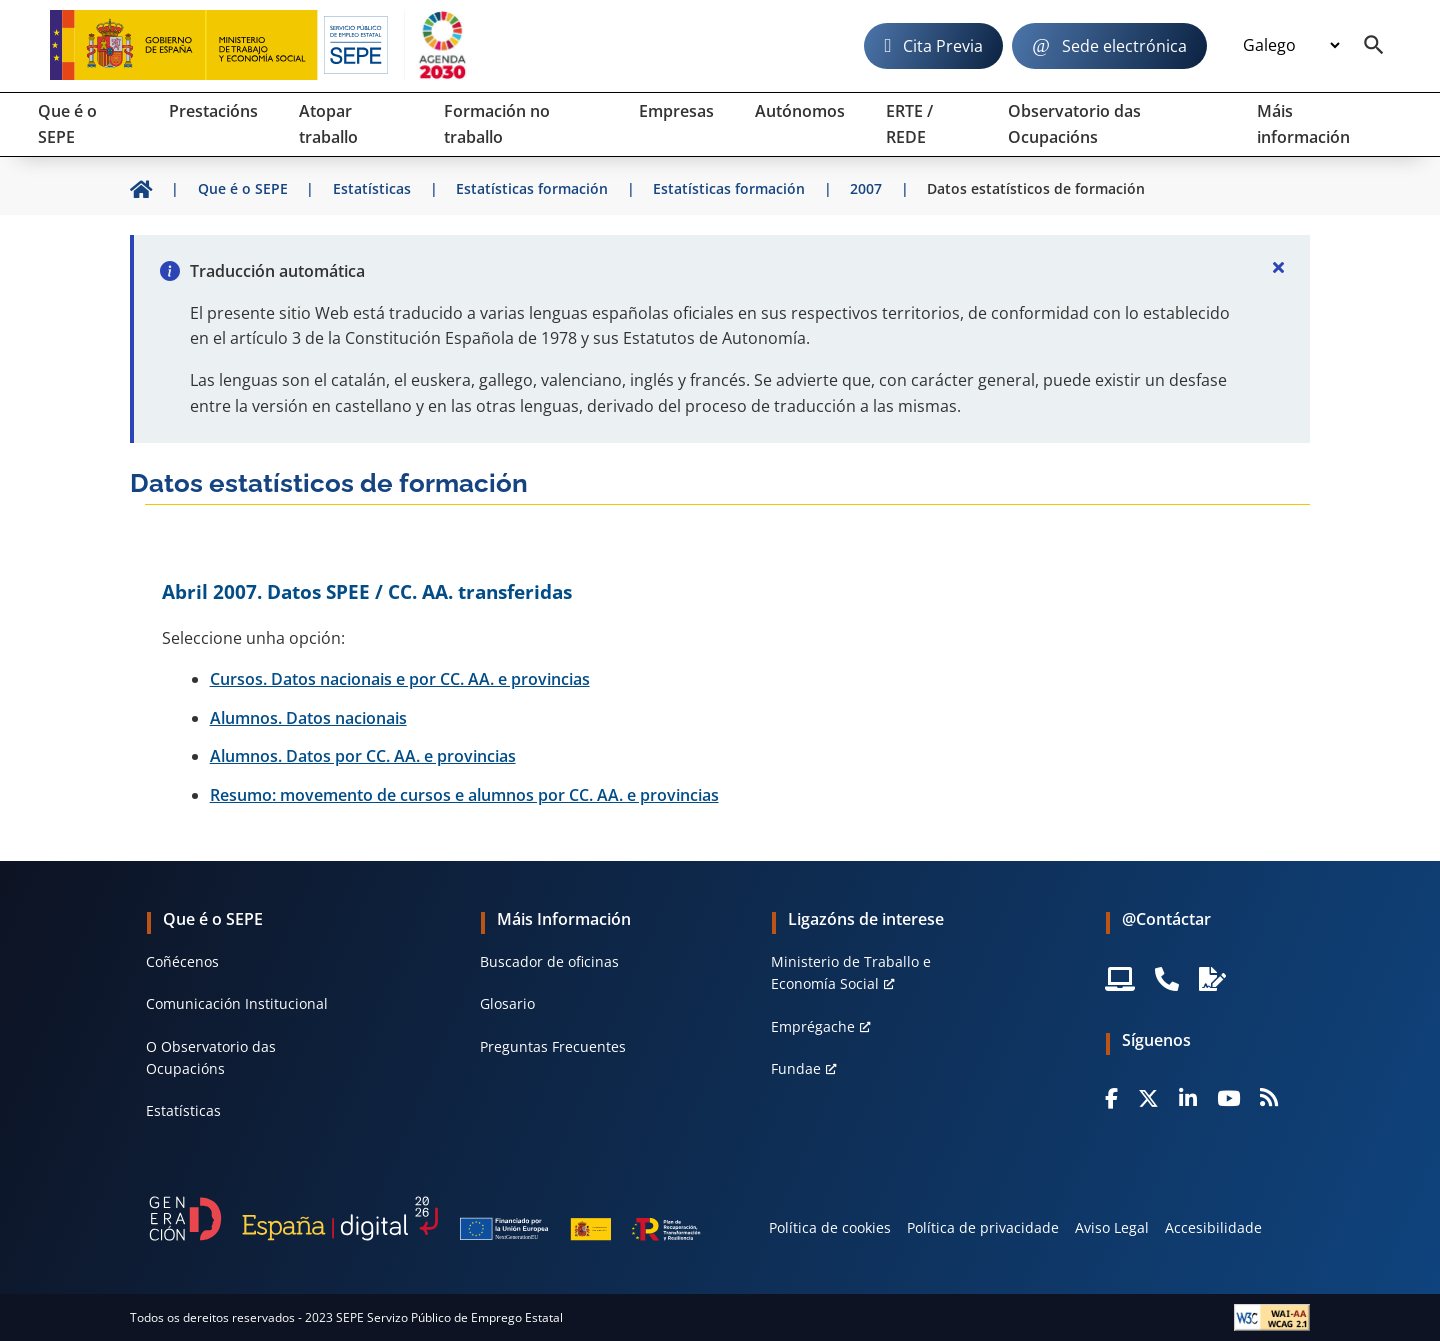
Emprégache (813, 1026)
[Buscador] (1374, 46)
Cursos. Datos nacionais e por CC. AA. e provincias (400, 679)
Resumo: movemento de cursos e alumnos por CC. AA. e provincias (464, 795)
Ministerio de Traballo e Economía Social (851, 972)
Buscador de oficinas (549, 961)
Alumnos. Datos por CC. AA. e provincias (363, 756)
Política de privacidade (983, 1227)
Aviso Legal (1112, 1227)
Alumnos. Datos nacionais (308, 718)
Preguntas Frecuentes (553, 1046)
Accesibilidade (1213, 1227)
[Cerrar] (1278, 267)
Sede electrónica (1124, 46)
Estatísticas (183, 1110)
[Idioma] (1291, 46)
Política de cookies (830, 1227)
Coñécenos (182, 961)
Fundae (796, 1068)
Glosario (507, 1003)
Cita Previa (943, 46)
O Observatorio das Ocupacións (211, 1057)
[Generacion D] (425, 1218)
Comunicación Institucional (237, 1003)
